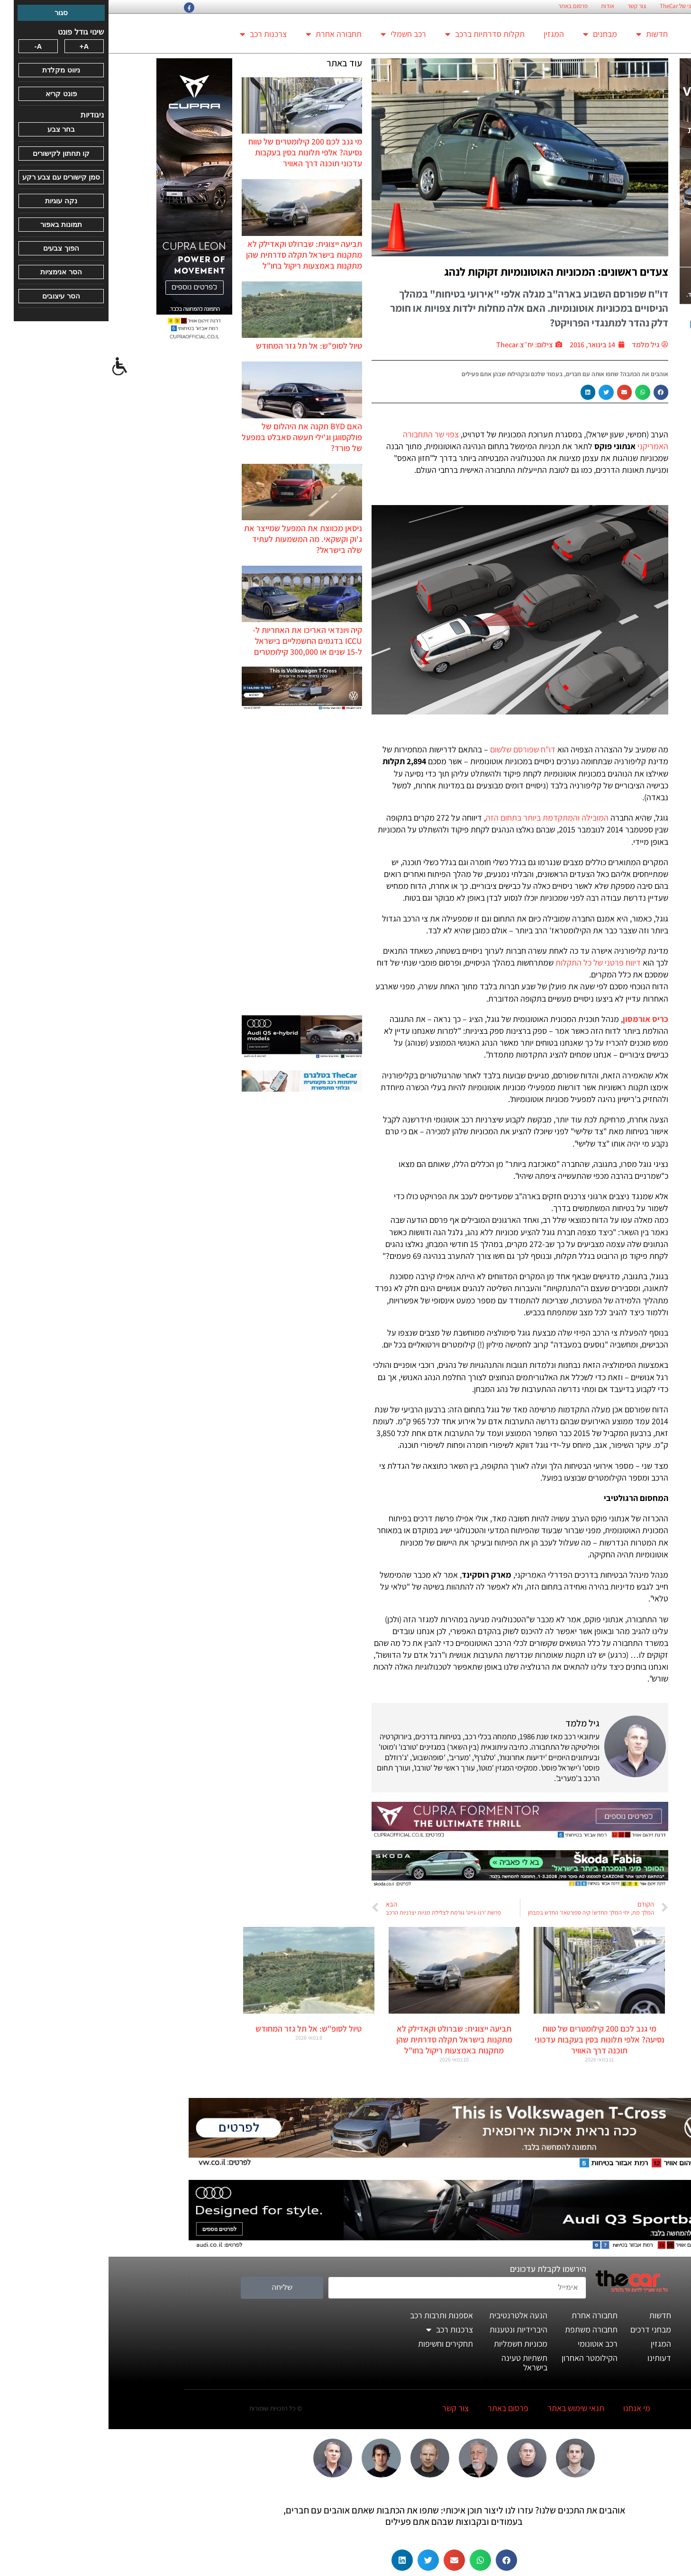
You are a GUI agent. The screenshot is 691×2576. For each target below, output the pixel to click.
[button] (552, 392)
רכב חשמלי (295, 34)
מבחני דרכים (542, 2329)
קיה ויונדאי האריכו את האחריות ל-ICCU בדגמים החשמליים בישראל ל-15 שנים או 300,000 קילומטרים (199, 640)
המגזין (445, 33)
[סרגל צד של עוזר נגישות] (11, 366)
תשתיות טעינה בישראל (416, 2362)
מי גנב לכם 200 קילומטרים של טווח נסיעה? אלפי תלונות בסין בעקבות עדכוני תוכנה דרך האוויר (197, 152)
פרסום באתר (464, 6)
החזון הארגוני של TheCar (580, 6)
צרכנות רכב (154, 34)
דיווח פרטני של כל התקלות (489, 962)
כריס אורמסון (537, 1018)
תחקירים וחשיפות (336, 2343)
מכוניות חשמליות (412, 2343)
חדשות (543, 34)
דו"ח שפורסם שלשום (414, 749)
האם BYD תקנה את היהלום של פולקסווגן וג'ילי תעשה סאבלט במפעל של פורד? (193, 437)
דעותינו (551, 2357)
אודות (499, 6)
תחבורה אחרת (225, 34)
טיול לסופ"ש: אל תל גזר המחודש (200, 345)
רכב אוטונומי (489, 2343)
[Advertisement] (193, 864)
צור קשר (528, 6)
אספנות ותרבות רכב (332, 2315)
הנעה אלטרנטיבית (410, 2315)
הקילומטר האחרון (481, 2357)
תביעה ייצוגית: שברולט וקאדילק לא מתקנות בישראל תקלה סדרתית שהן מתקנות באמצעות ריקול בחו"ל (195, 254)
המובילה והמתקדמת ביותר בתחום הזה (438, 817)
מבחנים (491, 34)
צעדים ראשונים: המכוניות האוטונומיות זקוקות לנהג (448, 271)
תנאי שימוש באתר (467, 2408)
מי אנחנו (528, 2408)
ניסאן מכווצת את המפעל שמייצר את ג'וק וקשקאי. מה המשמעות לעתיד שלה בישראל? (195, 539)
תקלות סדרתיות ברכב (376, 34)
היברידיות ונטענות (410, 2329)
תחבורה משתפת (482, 2329)
